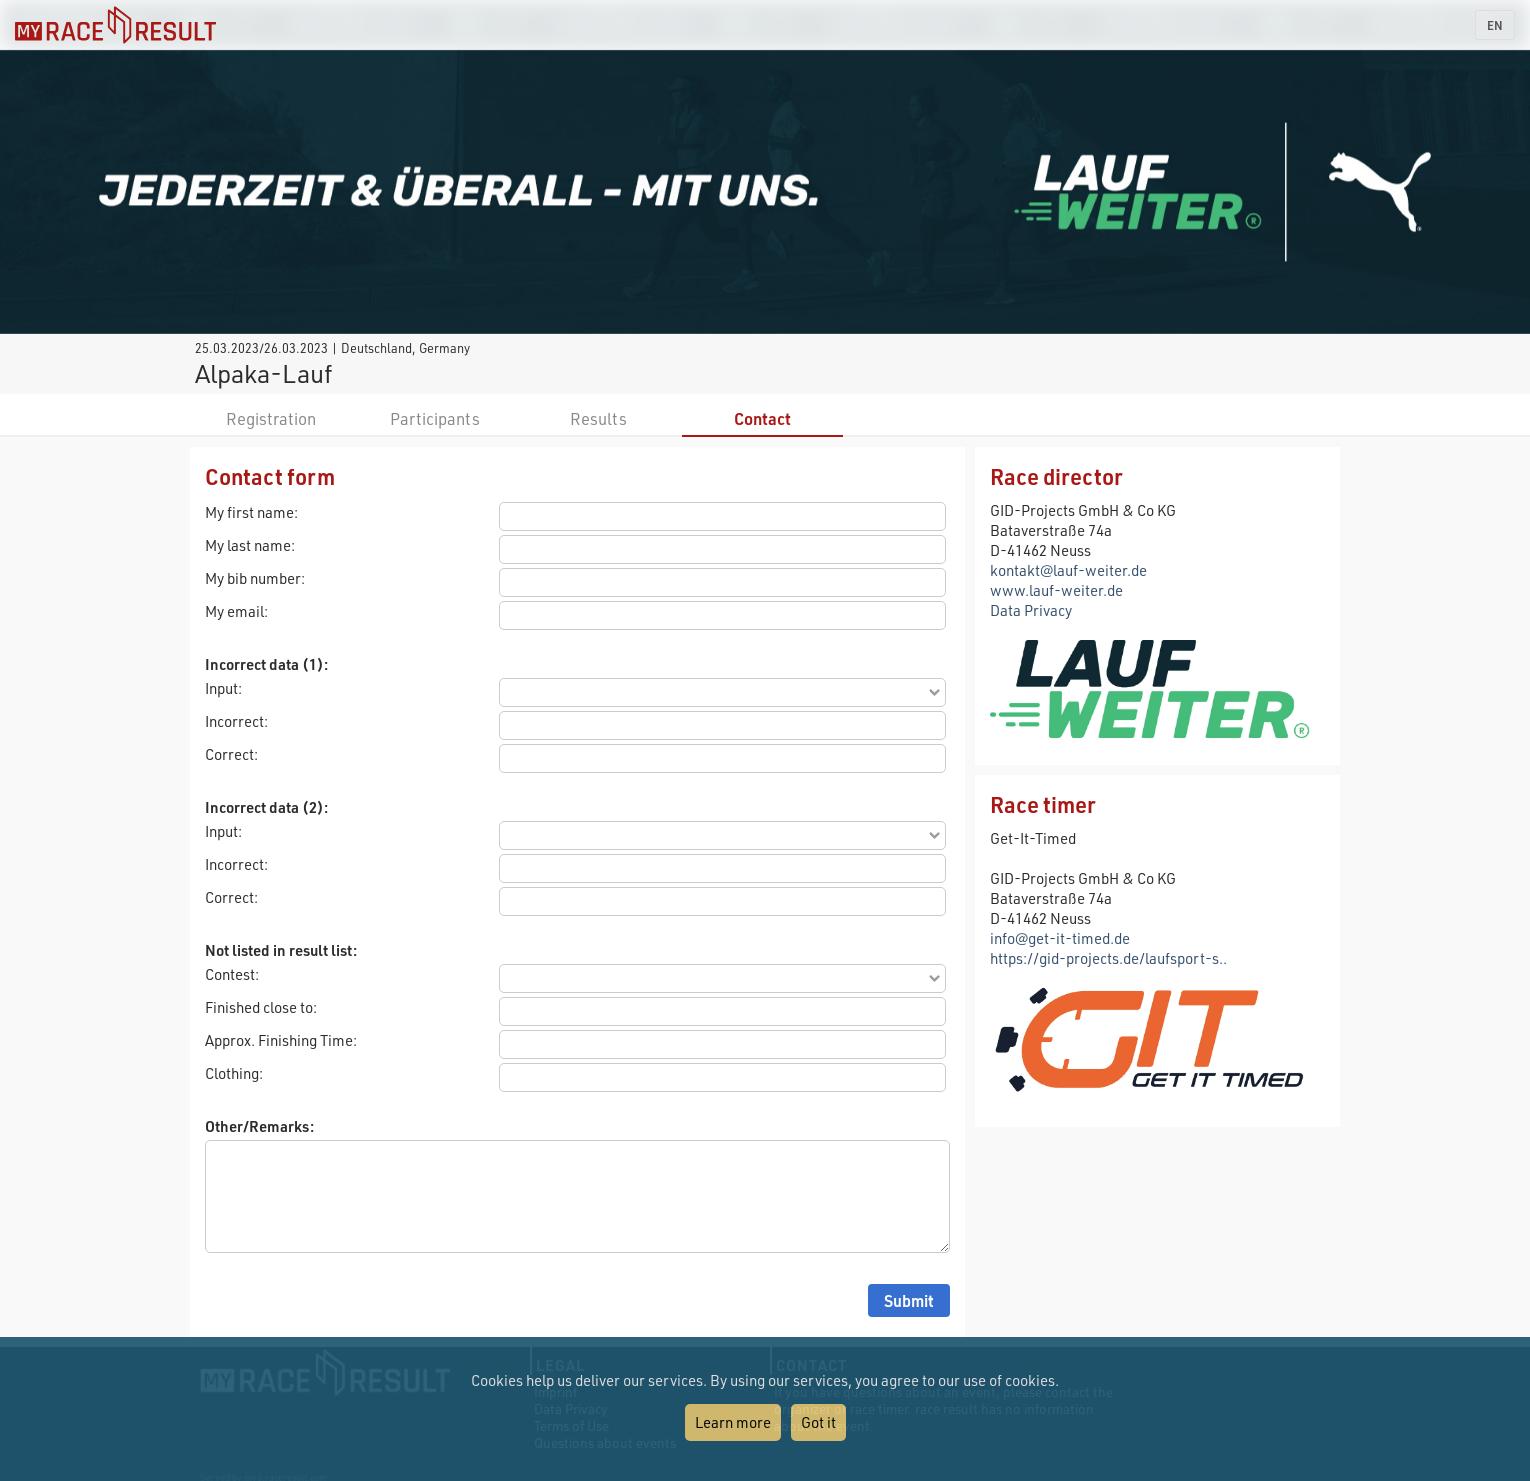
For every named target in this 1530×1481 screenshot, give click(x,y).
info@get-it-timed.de (1060, 938)
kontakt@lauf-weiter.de (1068, 570)
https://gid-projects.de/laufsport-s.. (1108, 958)
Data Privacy (1031, 610)
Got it (818, 1422)
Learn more (733, 1422)
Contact (762, 418)
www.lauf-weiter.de (1056, 590)
